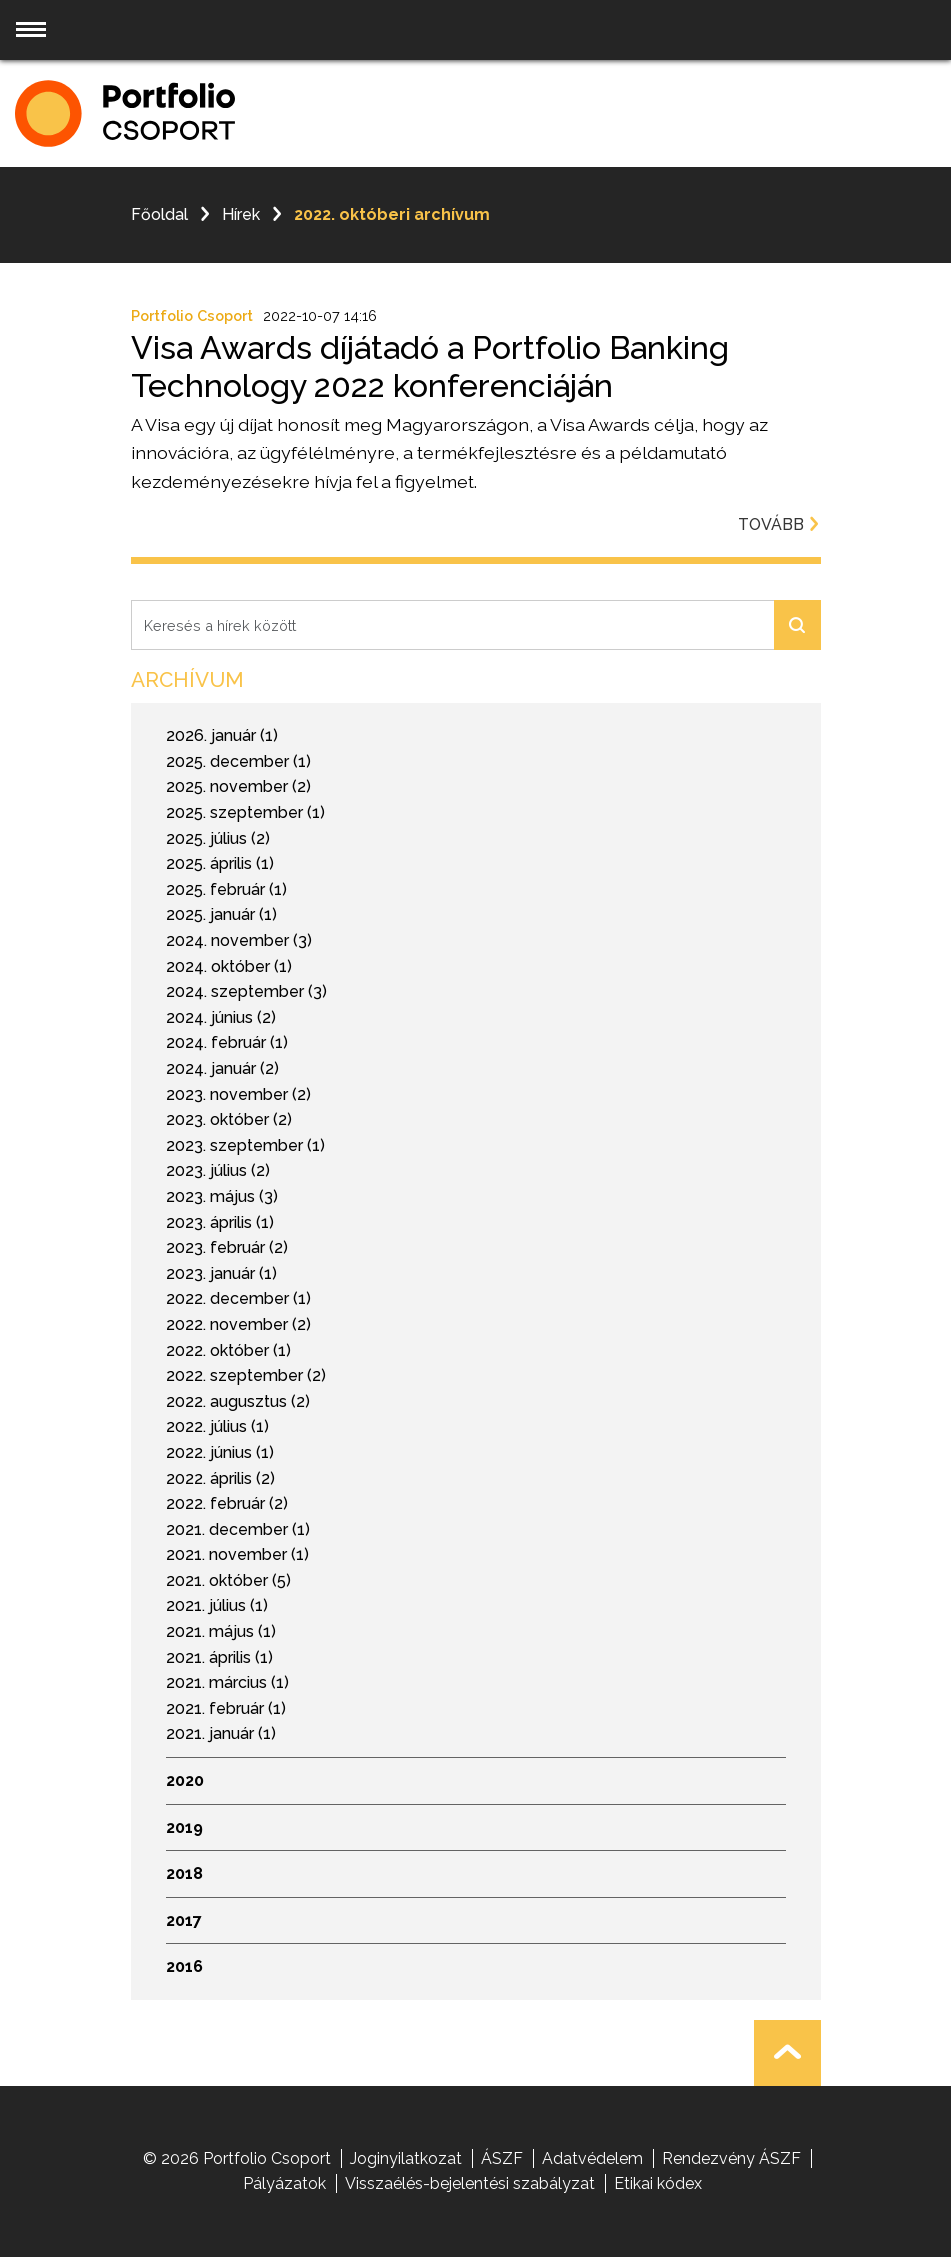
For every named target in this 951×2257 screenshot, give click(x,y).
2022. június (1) (220, 1452)
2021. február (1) (226, 1708)
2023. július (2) (218, 1170)
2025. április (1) (220, 863)
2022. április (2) (220, 1478)
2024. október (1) (229, 966)
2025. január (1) (221, 914)
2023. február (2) (227, 1247)
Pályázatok (284, 2183)
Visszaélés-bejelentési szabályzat (470, 2183)
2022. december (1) (238, 1298)
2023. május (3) (222, 1196)
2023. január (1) (221, 1273)
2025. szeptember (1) (245, 812)
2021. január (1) (221, 1733)
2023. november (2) (238, 1094)
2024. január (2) (222, 1068)
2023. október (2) (229, 1119)
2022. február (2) (227, 1503)
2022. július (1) (217, 1426)
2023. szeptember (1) (245, 1145)
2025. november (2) (238, 786)
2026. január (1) (222, 735)
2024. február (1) (227, 1042)
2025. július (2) (218, 838)
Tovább (779, 524)
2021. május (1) (221, 1631)
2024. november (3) (239, 940)
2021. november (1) (237, 1554)
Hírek (241, 214)
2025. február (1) (226, 889)
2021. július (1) (217, 1605)
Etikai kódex (658, 2183)
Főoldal (159, 214)
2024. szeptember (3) (246, 991)
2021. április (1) (219, 1657)
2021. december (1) (238, 1529)
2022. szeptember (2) (246, 1375)
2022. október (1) (228, 1350)
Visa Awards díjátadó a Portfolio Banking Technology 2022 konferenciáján (430, 366)
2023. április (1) (220, 1222)
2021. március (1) (227, 1682)
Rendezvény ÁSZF (731, 2158)
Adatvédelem (592, 2158)
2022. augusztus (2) (238, 1401)
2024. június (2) (221, 1017)
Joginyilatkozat (406, 2158)
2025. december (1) (238, 761)
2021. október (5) (228, 1580)
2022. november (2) (238, 1324)
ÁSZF (502, 2158)
